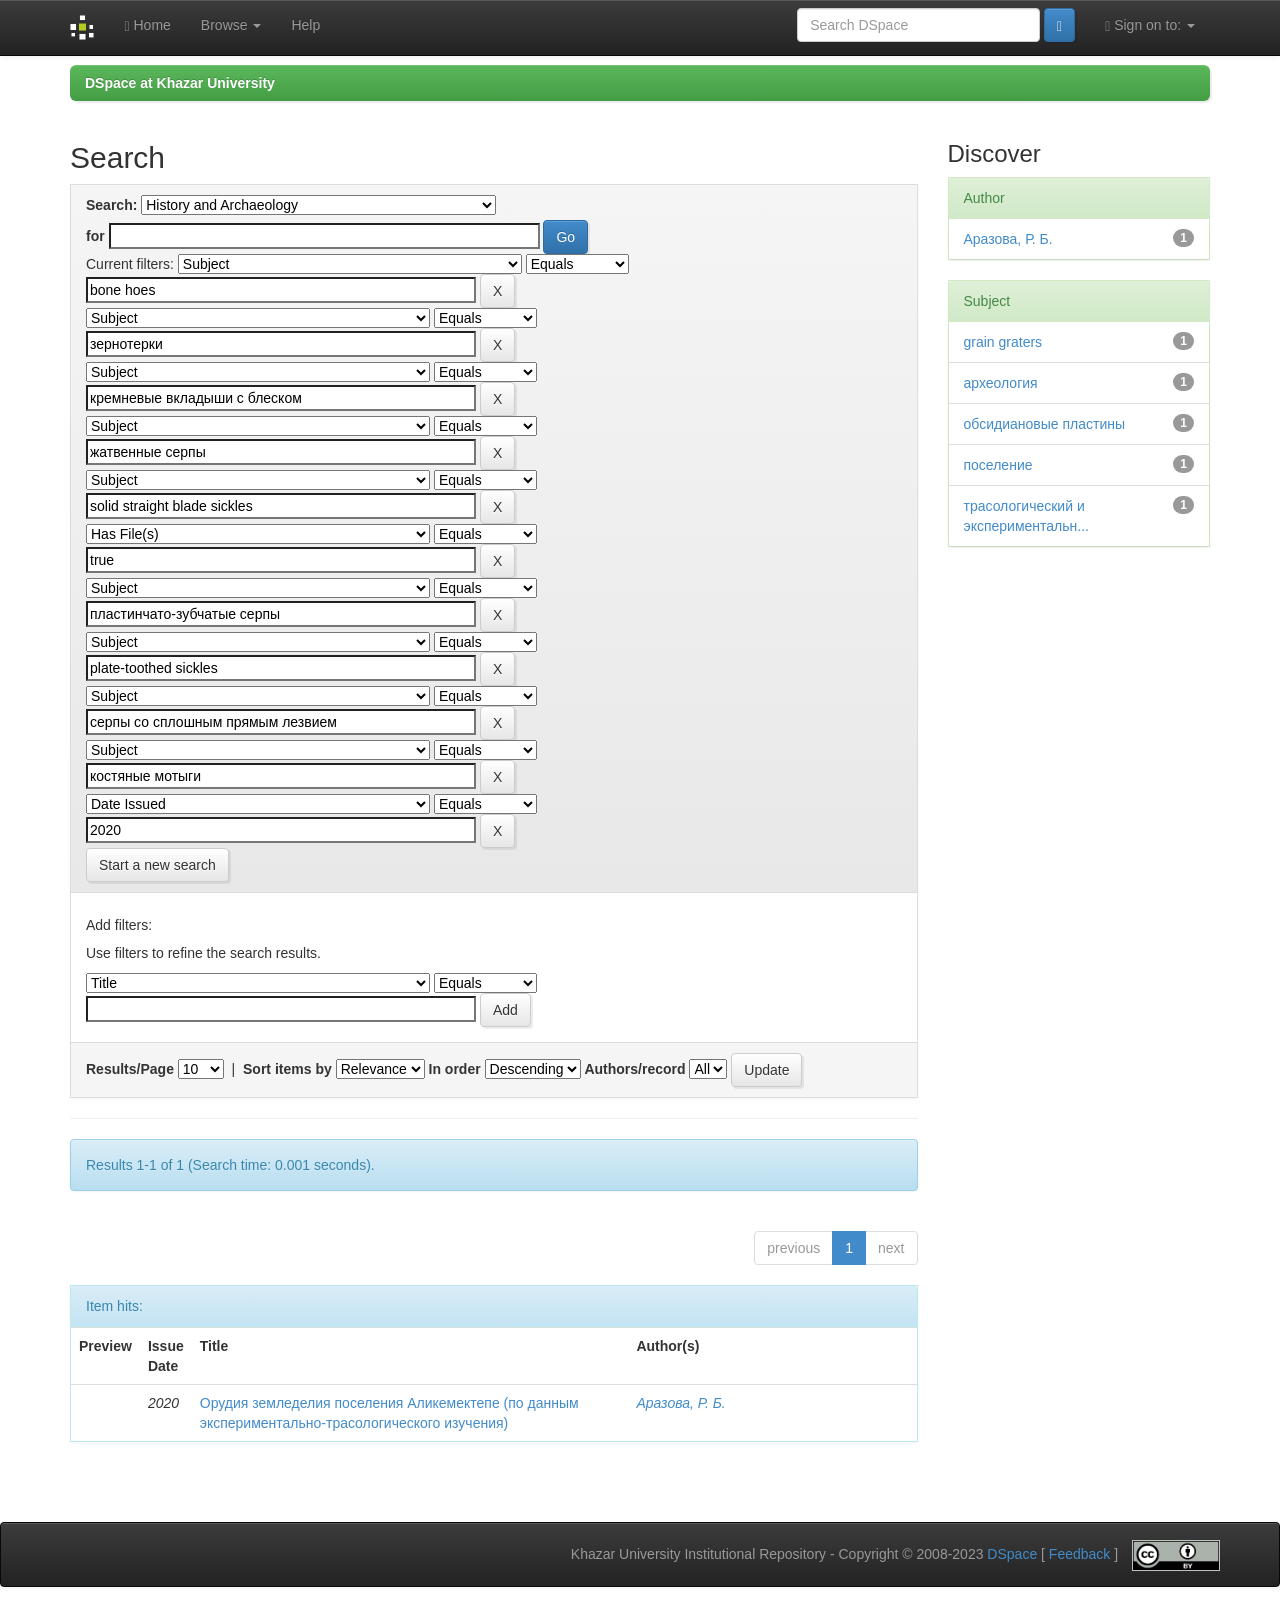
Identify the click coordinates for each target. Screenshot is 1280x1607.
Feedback (1079, 1555)
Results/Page (130, 1069)
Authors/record (634, 1069)
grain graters (1003, 342)
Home (147, 25)
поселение (998, 465)
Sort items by (287, 1069)
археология (1001, 383)
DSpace (1012, 1555)
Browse (231, 25)
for (95, 236)
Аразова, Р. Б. (680, 1403)
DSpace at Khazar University (180, 83)
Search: (111, 205)
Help (305, 25)
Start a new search (157, 865)
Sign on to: (1150, 25)
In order (455, 1069)
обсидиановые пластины (1045, 424)
